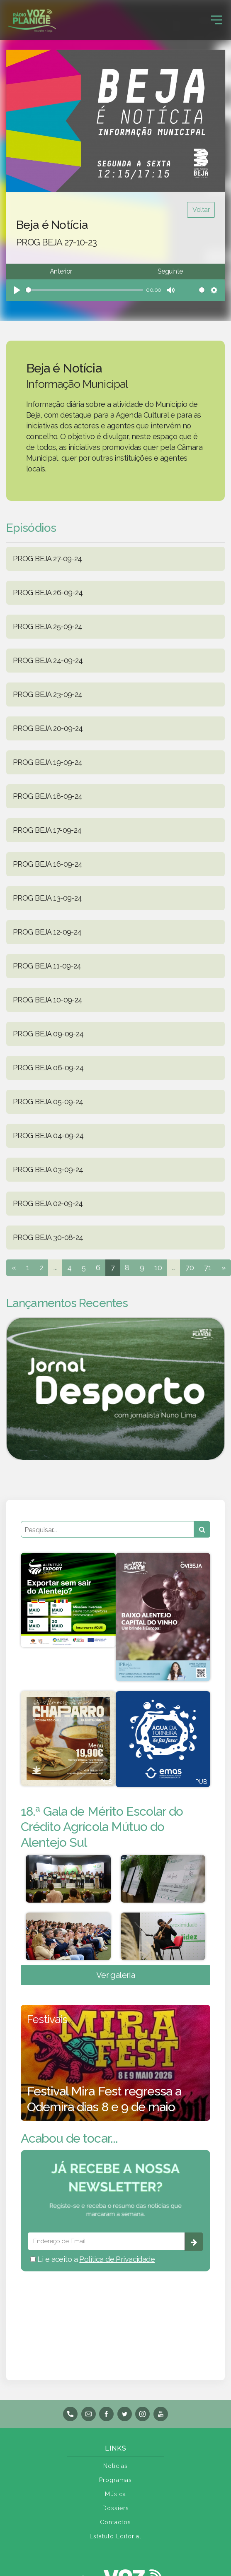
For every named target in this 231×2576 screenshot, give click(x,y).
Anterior (61, 271)
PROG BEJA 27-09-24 (47, 558)
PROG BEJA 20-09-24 (48, 728)
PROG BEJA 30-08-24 (48, 1237)
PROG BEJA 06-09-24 (48, 1067)
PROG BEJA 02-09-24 (48, 1203)
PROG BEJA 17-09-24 (47, 830)
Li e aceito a (92, 2259)
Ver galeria (115, 1975)
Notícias (115, 2466)
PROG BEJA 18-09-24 (48, 796)
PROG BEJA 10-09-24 (48, 999)
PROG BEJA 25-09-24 (48, 626)
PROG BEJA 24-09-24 (48, 660)
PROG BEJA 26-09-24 (48, 592)
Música (115, 2494)
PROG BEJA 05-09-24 (48, 1101)
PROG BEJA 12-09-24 (47, 932)
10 (158, 1267)
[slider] (84, 290)
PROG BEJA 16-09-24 (48, 864)
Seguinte (170, 271)
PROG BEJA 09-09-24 (48, 1033)
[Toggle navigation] (216, 20)
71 (207, 1267)
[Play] (17, 290)
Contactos (115, 2522)
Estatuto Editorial (115, 2536)
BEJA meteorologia (115, 2315)
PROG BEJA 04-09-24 (48, 1135)
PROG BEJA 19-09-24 (48, 762)
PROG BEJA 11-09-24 (47, 965)
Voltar (200, 210)
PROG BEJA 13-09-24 (47, 898)
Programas (115, 2480)
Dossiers (115, 2508)
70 (189, 1267)
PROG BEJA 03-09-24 (48, 1169)
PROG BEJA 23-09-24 (48, 694)
